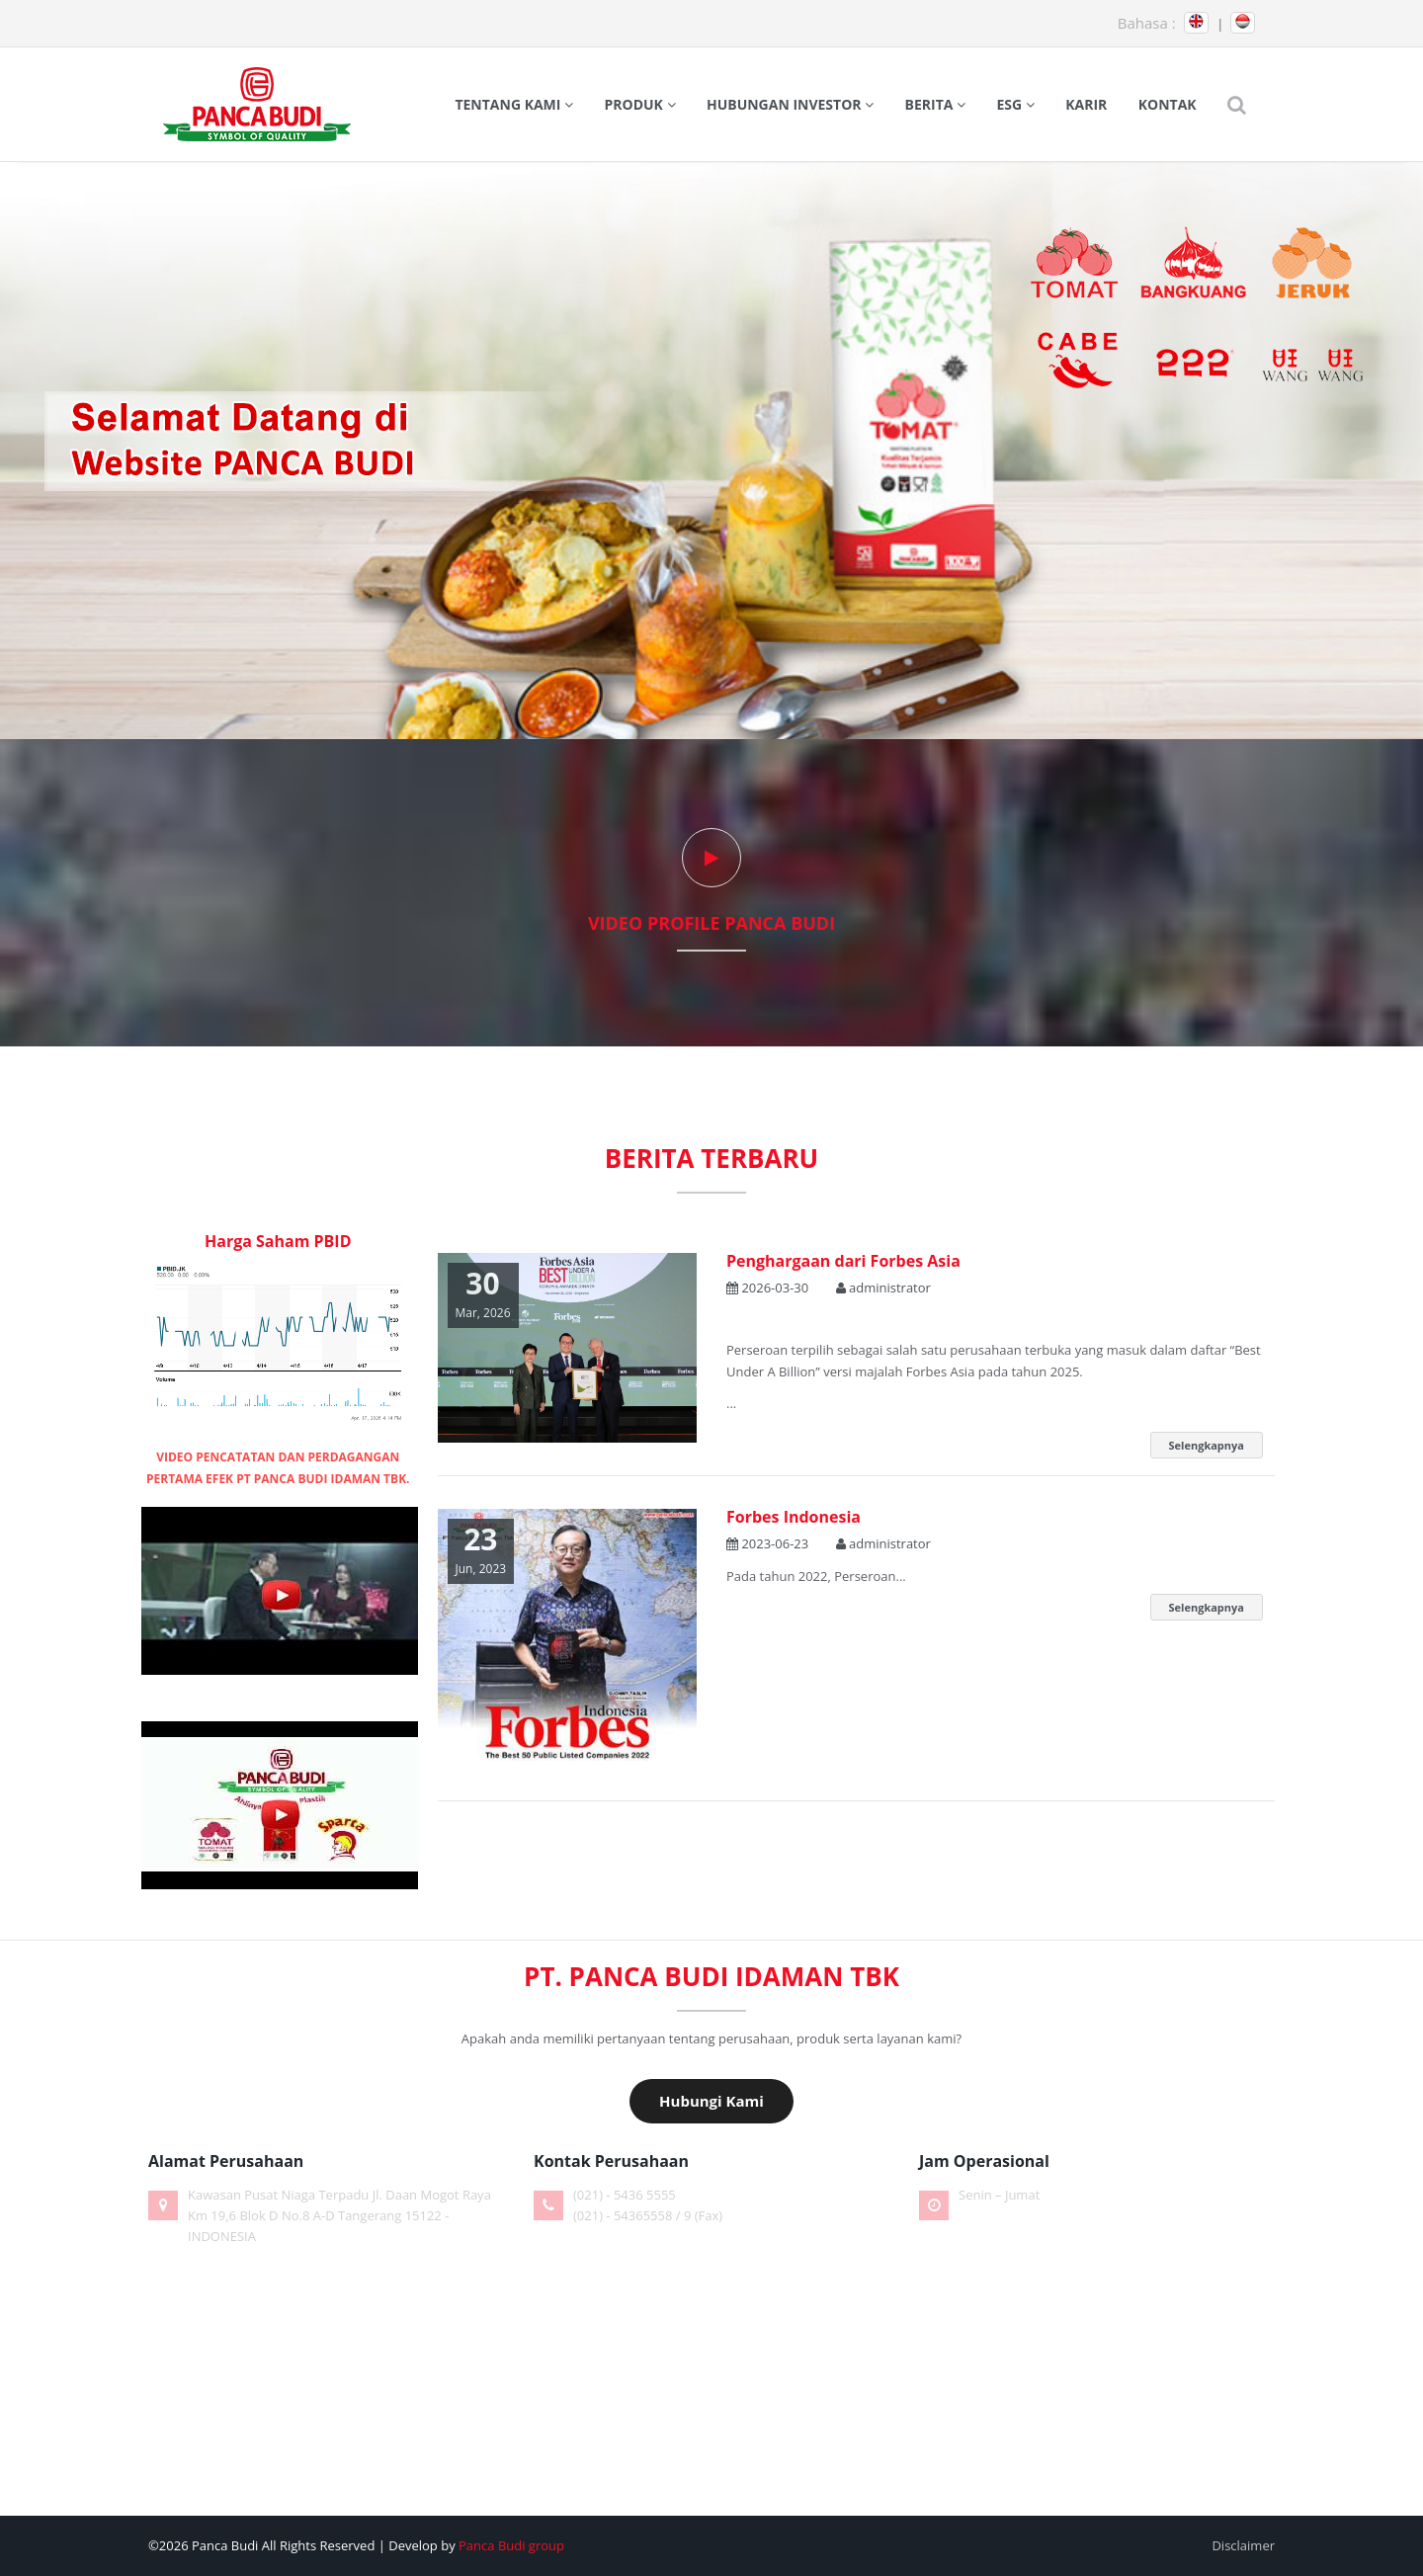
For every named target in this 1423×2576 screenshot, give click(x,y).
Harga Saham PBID (278, 1241)
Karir (1086, 104)
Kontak (1167, 104)
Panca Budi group (511, 2545)
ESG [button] (1016, 104)
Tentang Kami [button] (514, 104)
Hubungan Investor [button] (790, 104)
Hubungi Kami (711, 2101)
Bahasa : (1147, 23)
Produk (639, 104)
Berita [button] (935, 104)
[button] (1237, 104)
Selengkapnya (1206, 1445)
